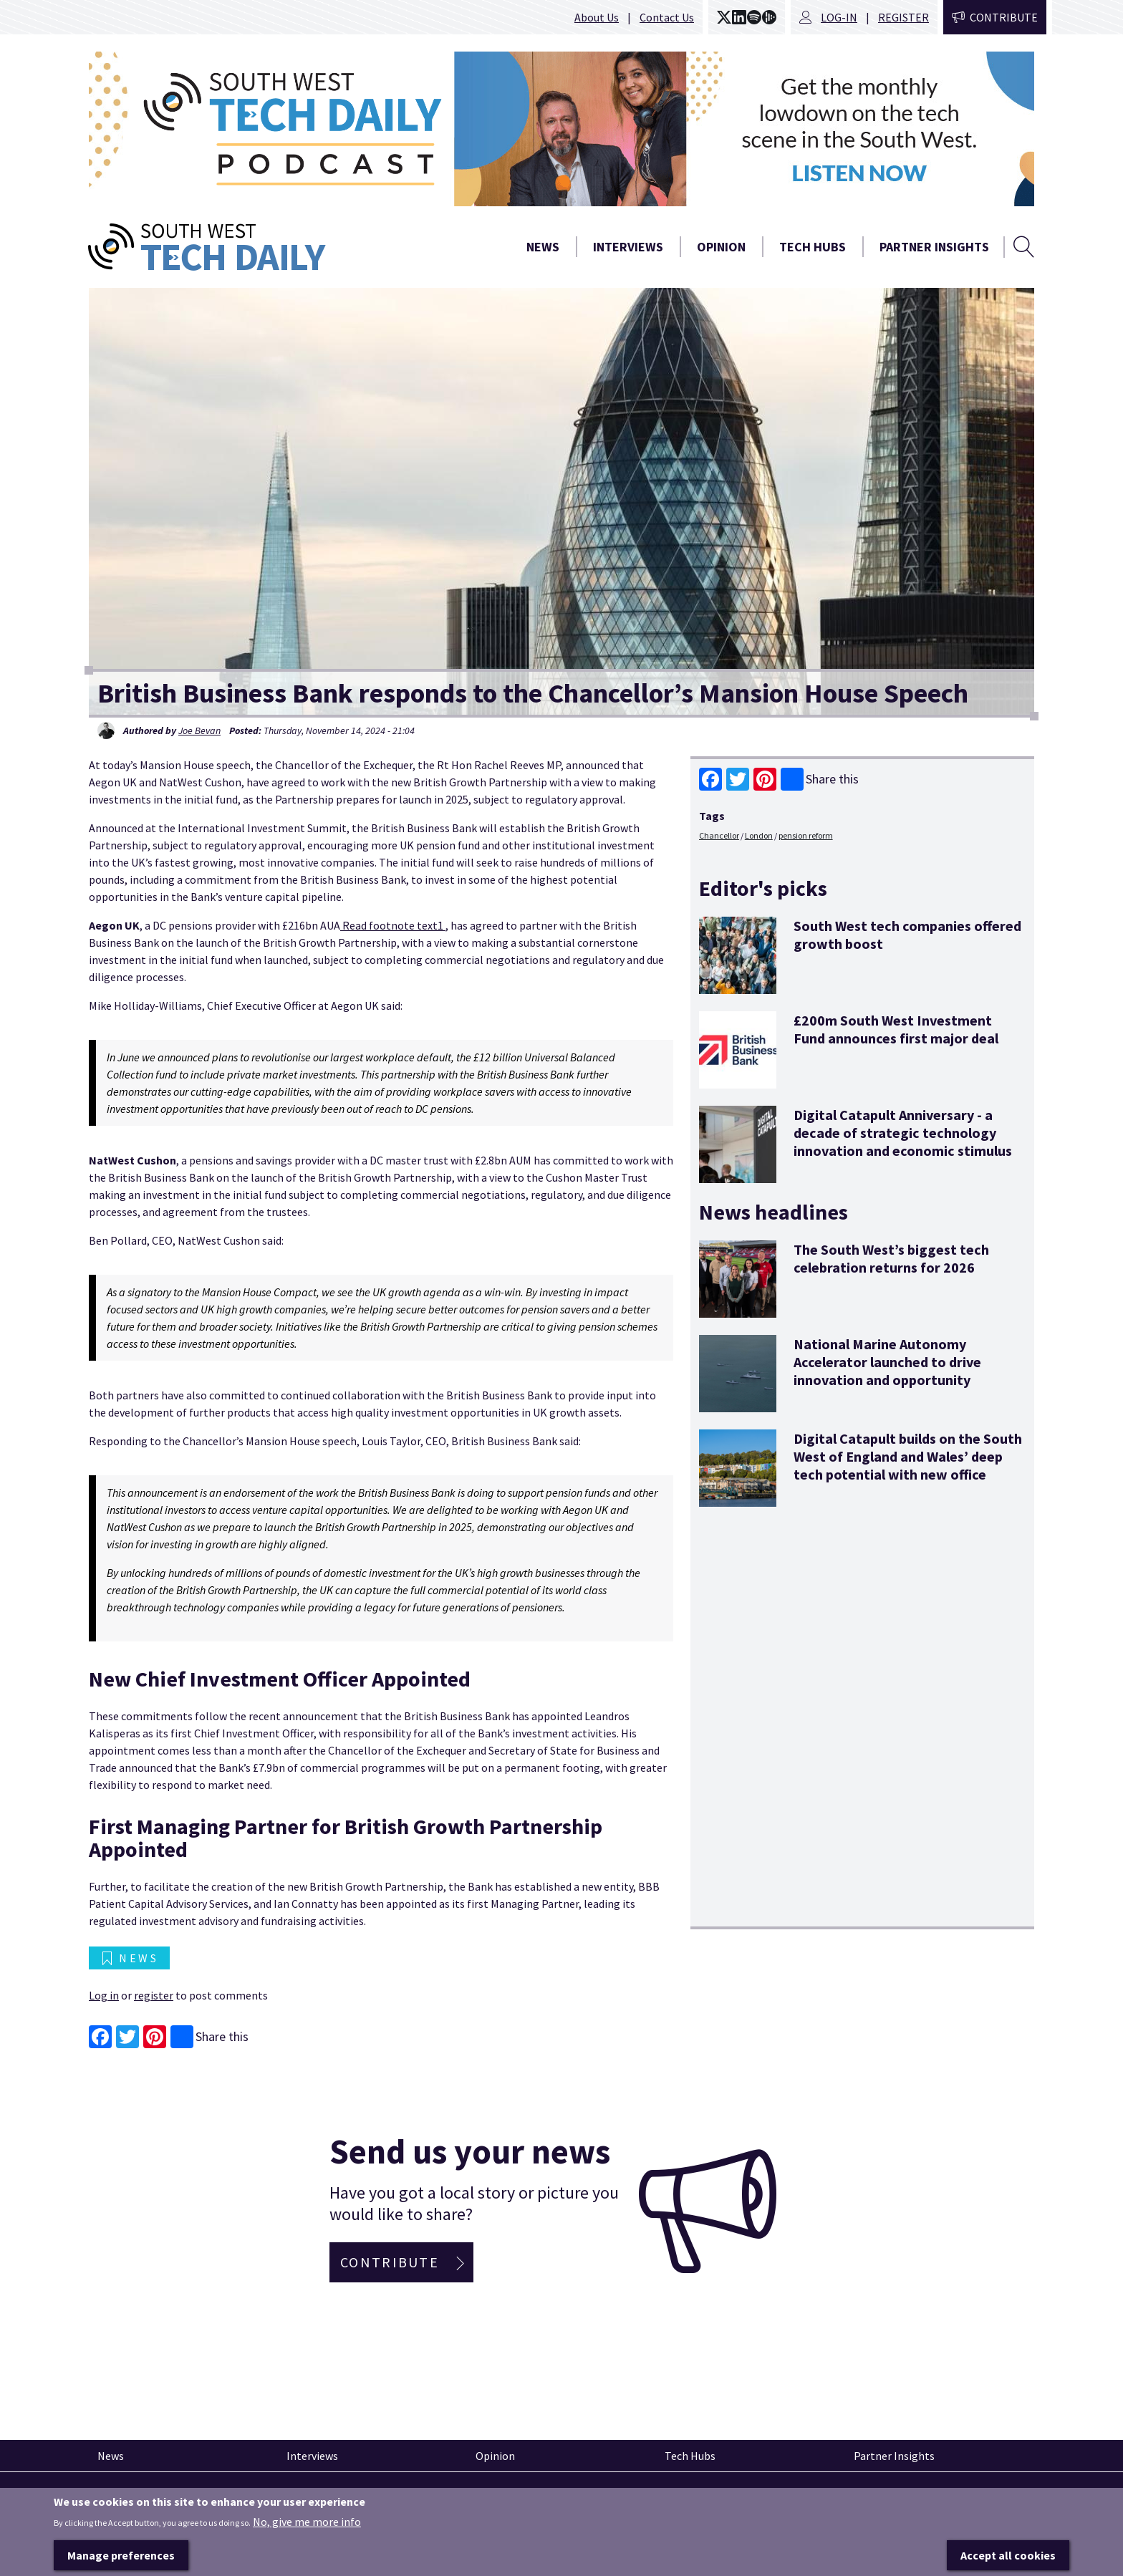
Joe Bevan (199, 730)
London (759, 835)
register (153, 1995)
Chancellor (719, 835)
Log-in (839, 17)
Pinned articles (128, 2498)
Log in (104, 1995)
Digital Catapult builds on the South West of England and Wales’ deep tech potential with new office (908, 1456)
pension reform (806, 835)
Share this (820, 779)
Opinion (721, 246)
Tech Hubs (812, 246)
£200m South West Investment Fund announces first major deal (896, 1029)
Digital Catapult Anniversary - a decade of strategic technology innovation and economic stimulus (903, 1132)
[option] (561, 129)
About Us (596, 17)
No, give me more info (307, 2537)
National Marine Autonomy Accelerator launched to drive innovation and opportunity (887, 1362)
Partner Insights (934, 246)
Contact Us (667, 17)
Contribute (1004, 17)
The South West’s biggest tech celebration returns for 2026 (891, 1258)
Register (903, 17)
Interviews (628, 246)
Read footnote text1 (392, 925)
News (542, 246)
